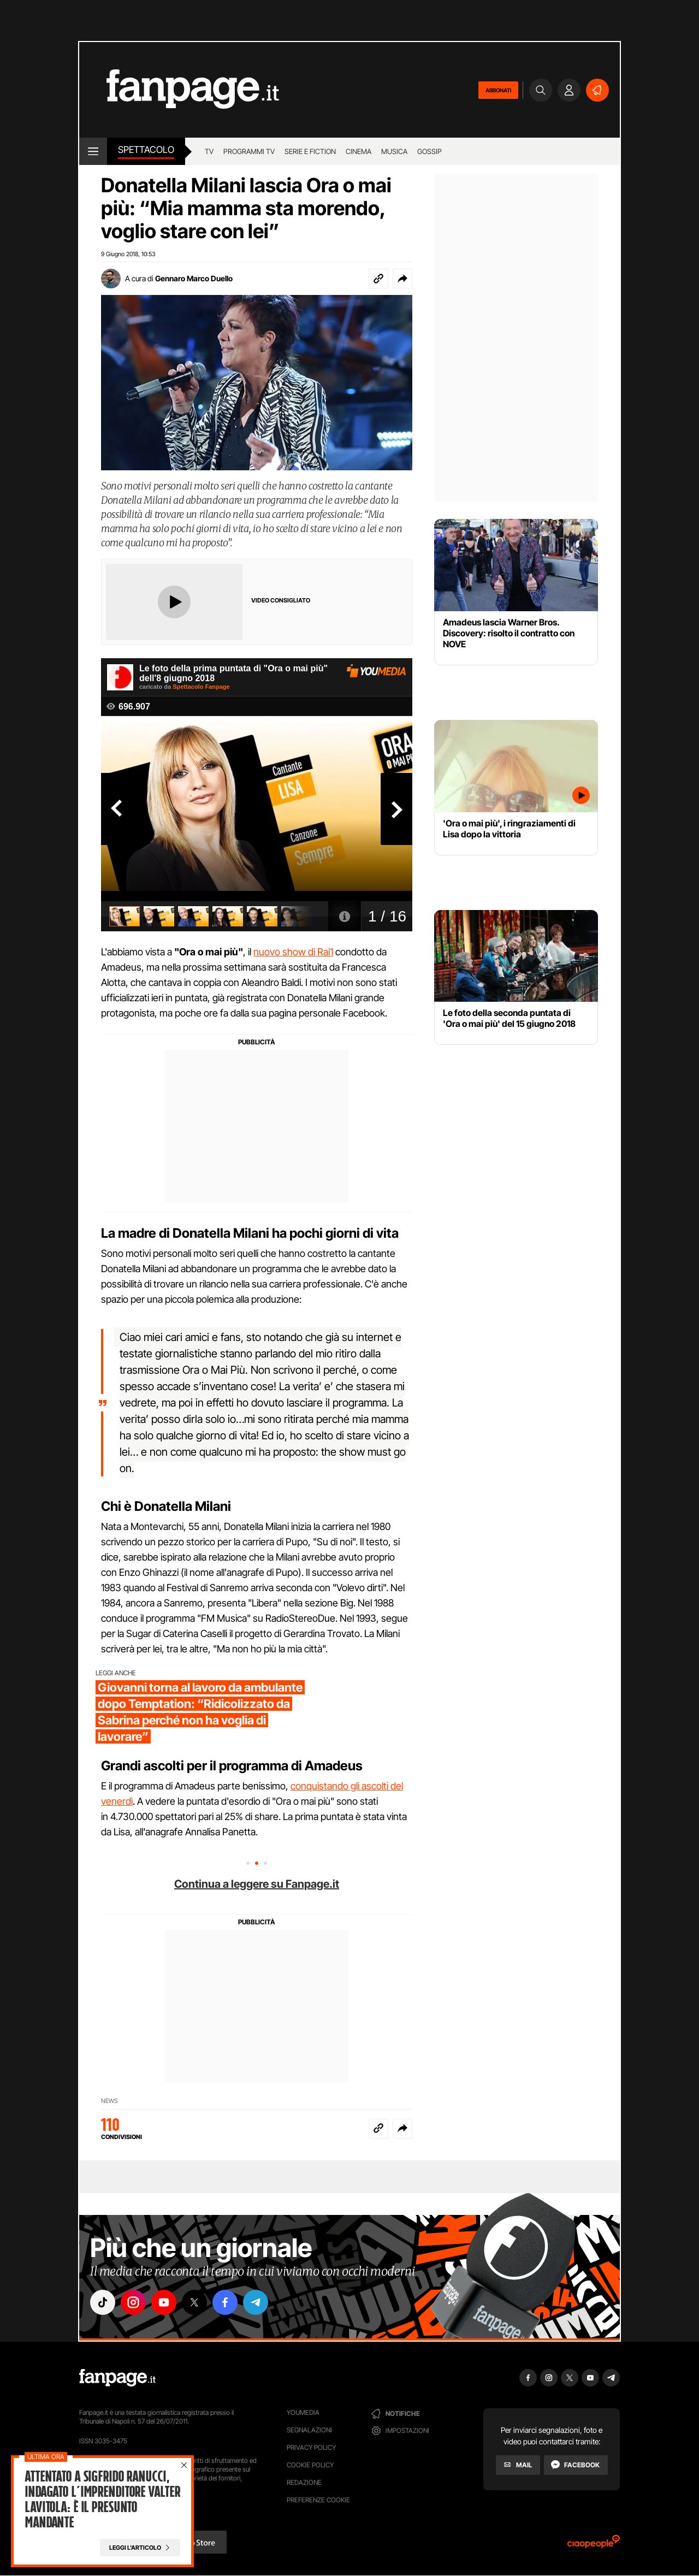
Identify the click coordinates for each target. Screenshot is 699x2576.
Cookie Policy (310, 2465)
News (109, 2101)
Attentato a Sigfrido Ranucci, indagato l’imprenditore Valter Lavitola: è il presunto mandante (102, 2499)
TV (209, 151)
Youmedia (303, 2412)
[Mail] (518, 2465)
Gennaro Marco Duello (194, 278)
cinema (358, 151)
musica (394, 151)
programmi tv (249, 151)
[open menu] (93, 151)
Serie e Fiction (310, 151)
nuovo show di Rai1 (293, 952)
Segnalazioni (309, 2430)
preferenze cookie (318, 2500)
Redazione (304, 2482)
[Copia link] (378, 278)
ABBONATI (498, 90)
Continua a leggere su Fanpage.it (256, 1883)
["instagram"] (133, 2302)
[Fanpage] (117, 2377)
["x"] (194, 2302)
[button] (402, 278)
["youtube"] (163, 2302)
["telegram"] (255, 2302)
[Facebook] (576, 2465)
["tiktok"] (102, 2302)
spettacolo (146, 149)
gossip (429, 151)
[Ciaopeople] (593, 2545)
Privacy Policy (311, 2447)
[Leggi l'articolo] (140, 2547)
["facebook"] (225, 2302)
